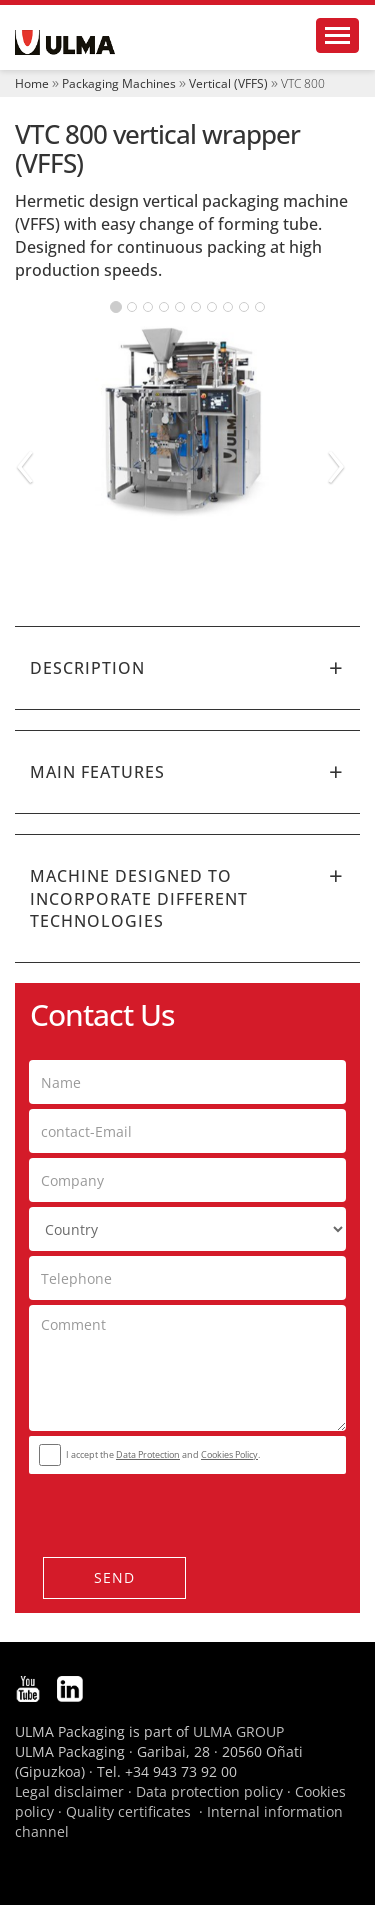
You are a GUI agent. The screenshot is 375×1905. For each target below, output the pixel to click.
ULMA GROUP (238, 1731)
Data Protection (148, 1454)
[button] (187, 668)
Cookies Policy (229, 1454)
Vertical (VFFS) (228, 83)
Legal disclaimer (69, 1791)
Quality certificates (128, 1811)
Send (114, 1577)
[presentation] (150, 1510)
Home (32, 83)
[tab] (187, 668)
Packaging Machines (119, 83)
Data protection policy (209, 1791)
